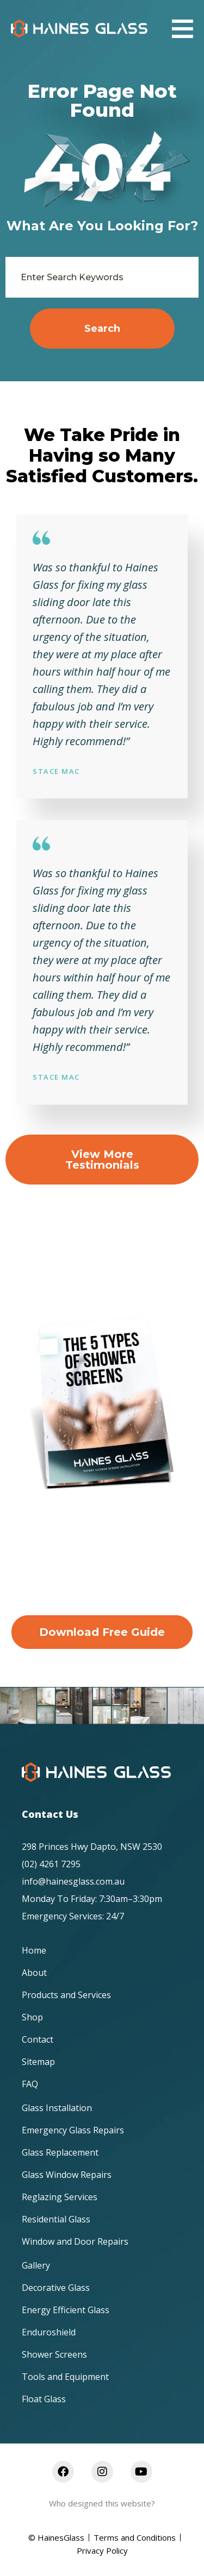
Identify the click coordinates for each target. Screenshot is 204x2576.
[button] (182, 29)
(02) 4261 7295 (51, 1864)
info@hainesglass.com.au (73, 1881)
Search (102, 329)
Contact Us (50, 1814)
